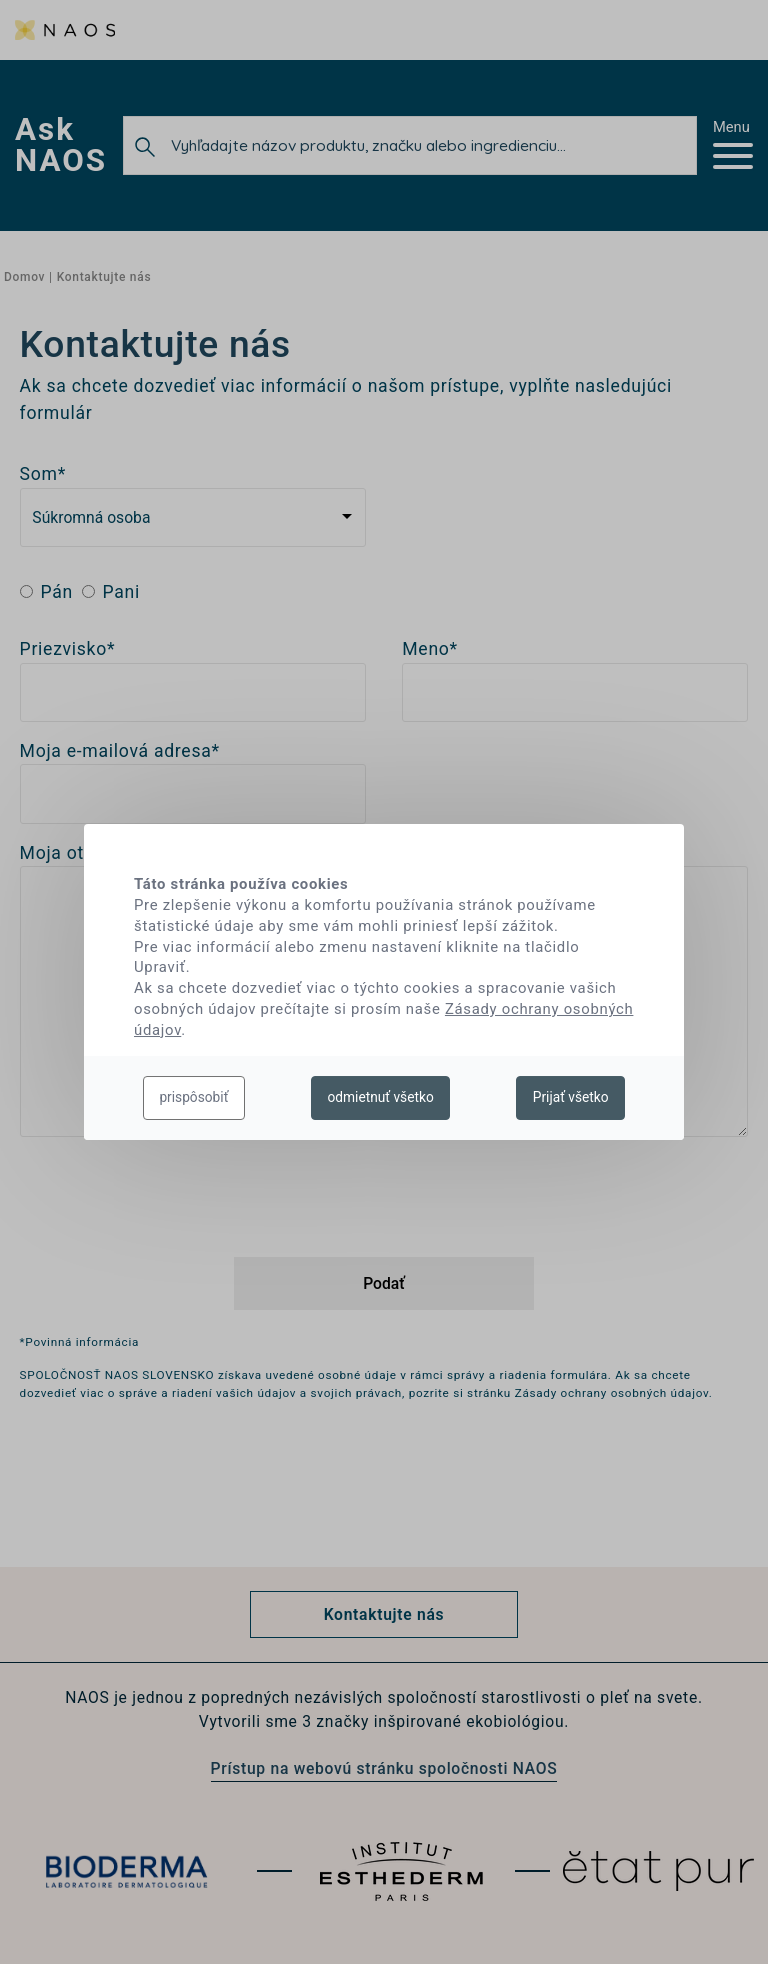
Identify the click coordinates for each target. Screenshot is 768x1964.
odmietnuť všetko (380, 1097)
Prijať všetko (571, 1097)
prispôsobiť (193, 1097)
